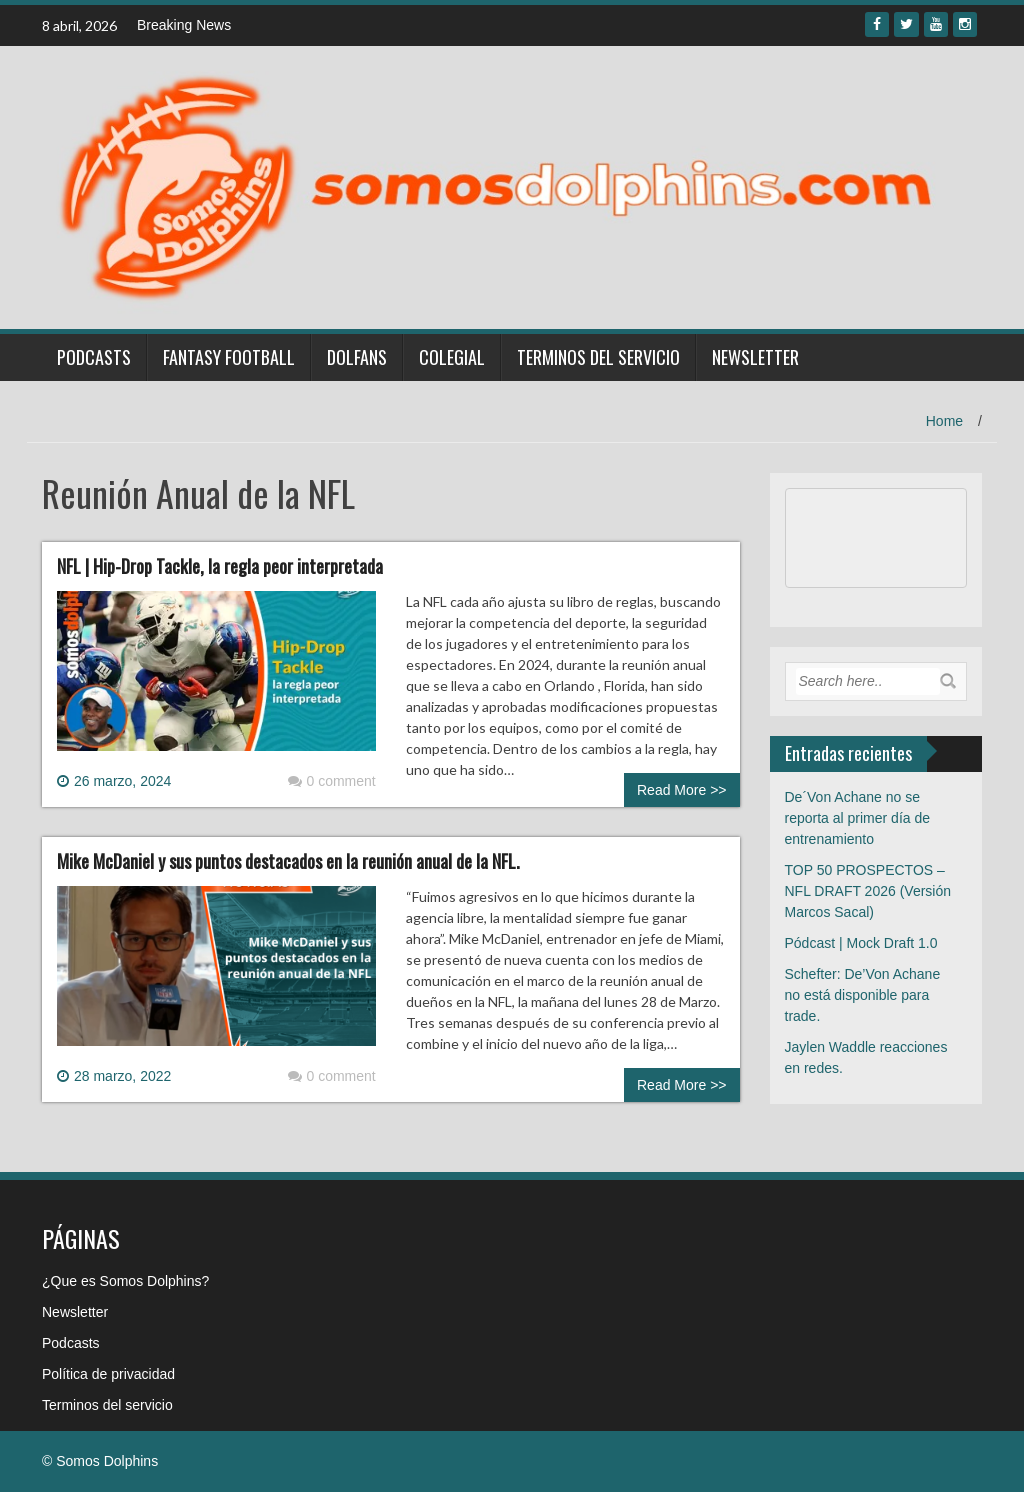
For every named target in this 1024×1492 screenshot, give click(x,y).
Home (944, 421)
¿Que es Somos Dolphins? (125, 1281)
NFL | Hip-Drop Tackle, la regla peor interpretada (220, 566)
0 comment (332, 781)
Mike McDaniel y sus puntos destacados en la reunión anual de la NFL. (288, 861)
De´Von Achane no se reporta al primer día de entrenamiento (858, 818)
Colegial (452, 357)
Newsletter (755, 357)
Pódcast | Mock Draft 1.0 (861, 943)
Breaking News (184, 25)
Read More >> (682, 790)
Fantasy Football (229, 357)
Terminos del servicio (598, 357)
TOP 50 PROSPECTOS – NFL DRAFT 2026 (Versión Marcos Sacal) (868, 891)
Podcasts (94, 357)
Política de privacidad (108, 1374)
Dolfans (357, 357)
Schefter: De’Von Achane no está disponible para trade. (863, 995)
